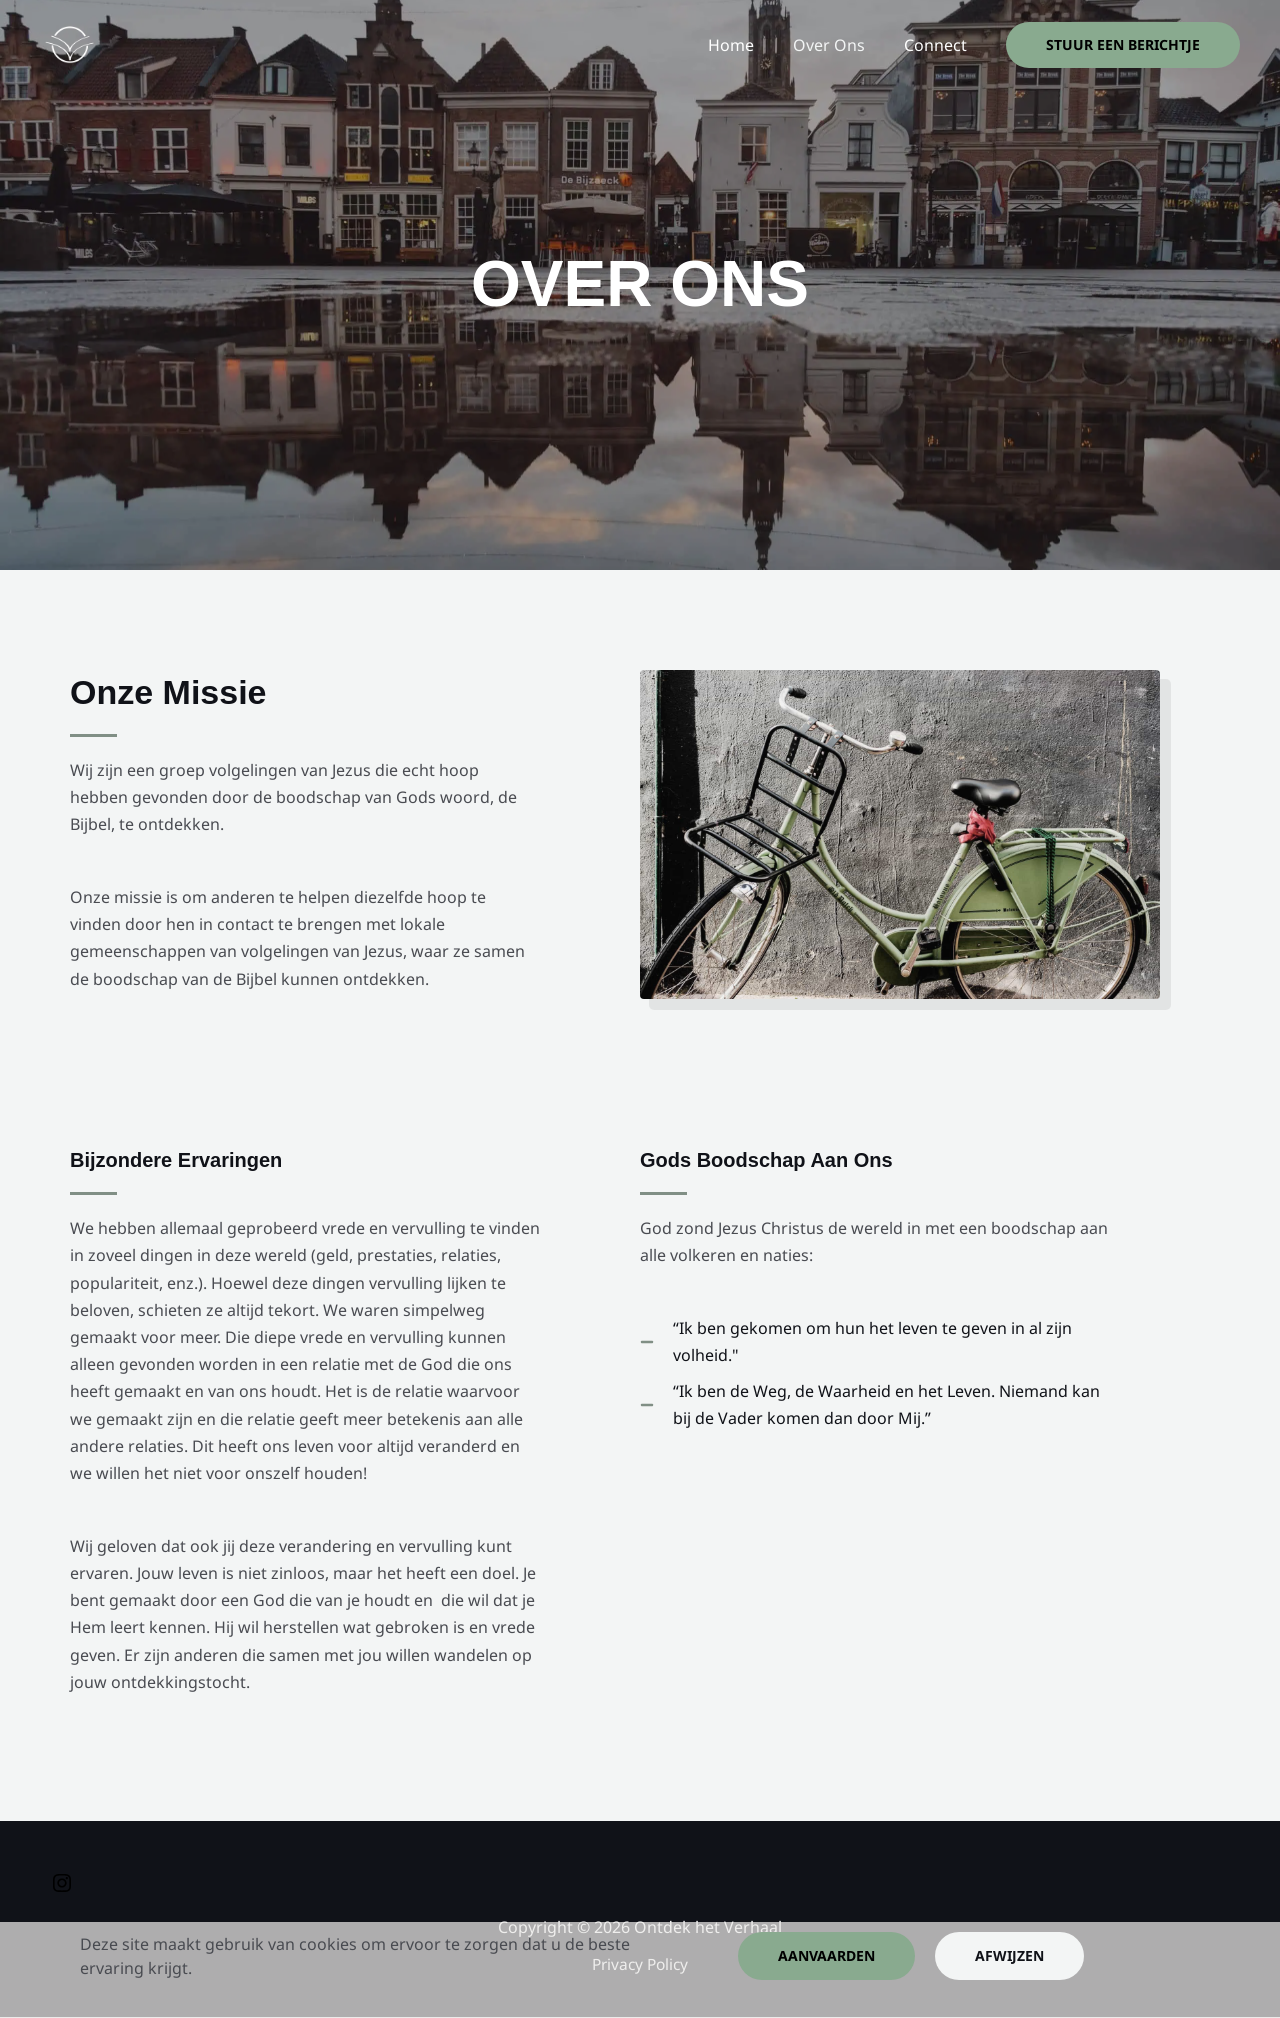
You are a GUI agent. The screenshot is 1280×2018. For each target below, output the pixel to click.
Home (748, 45)
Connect (938, 45)
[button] (1123, 45)
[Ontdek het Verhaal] (69, 43)
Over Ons (839, 45)
